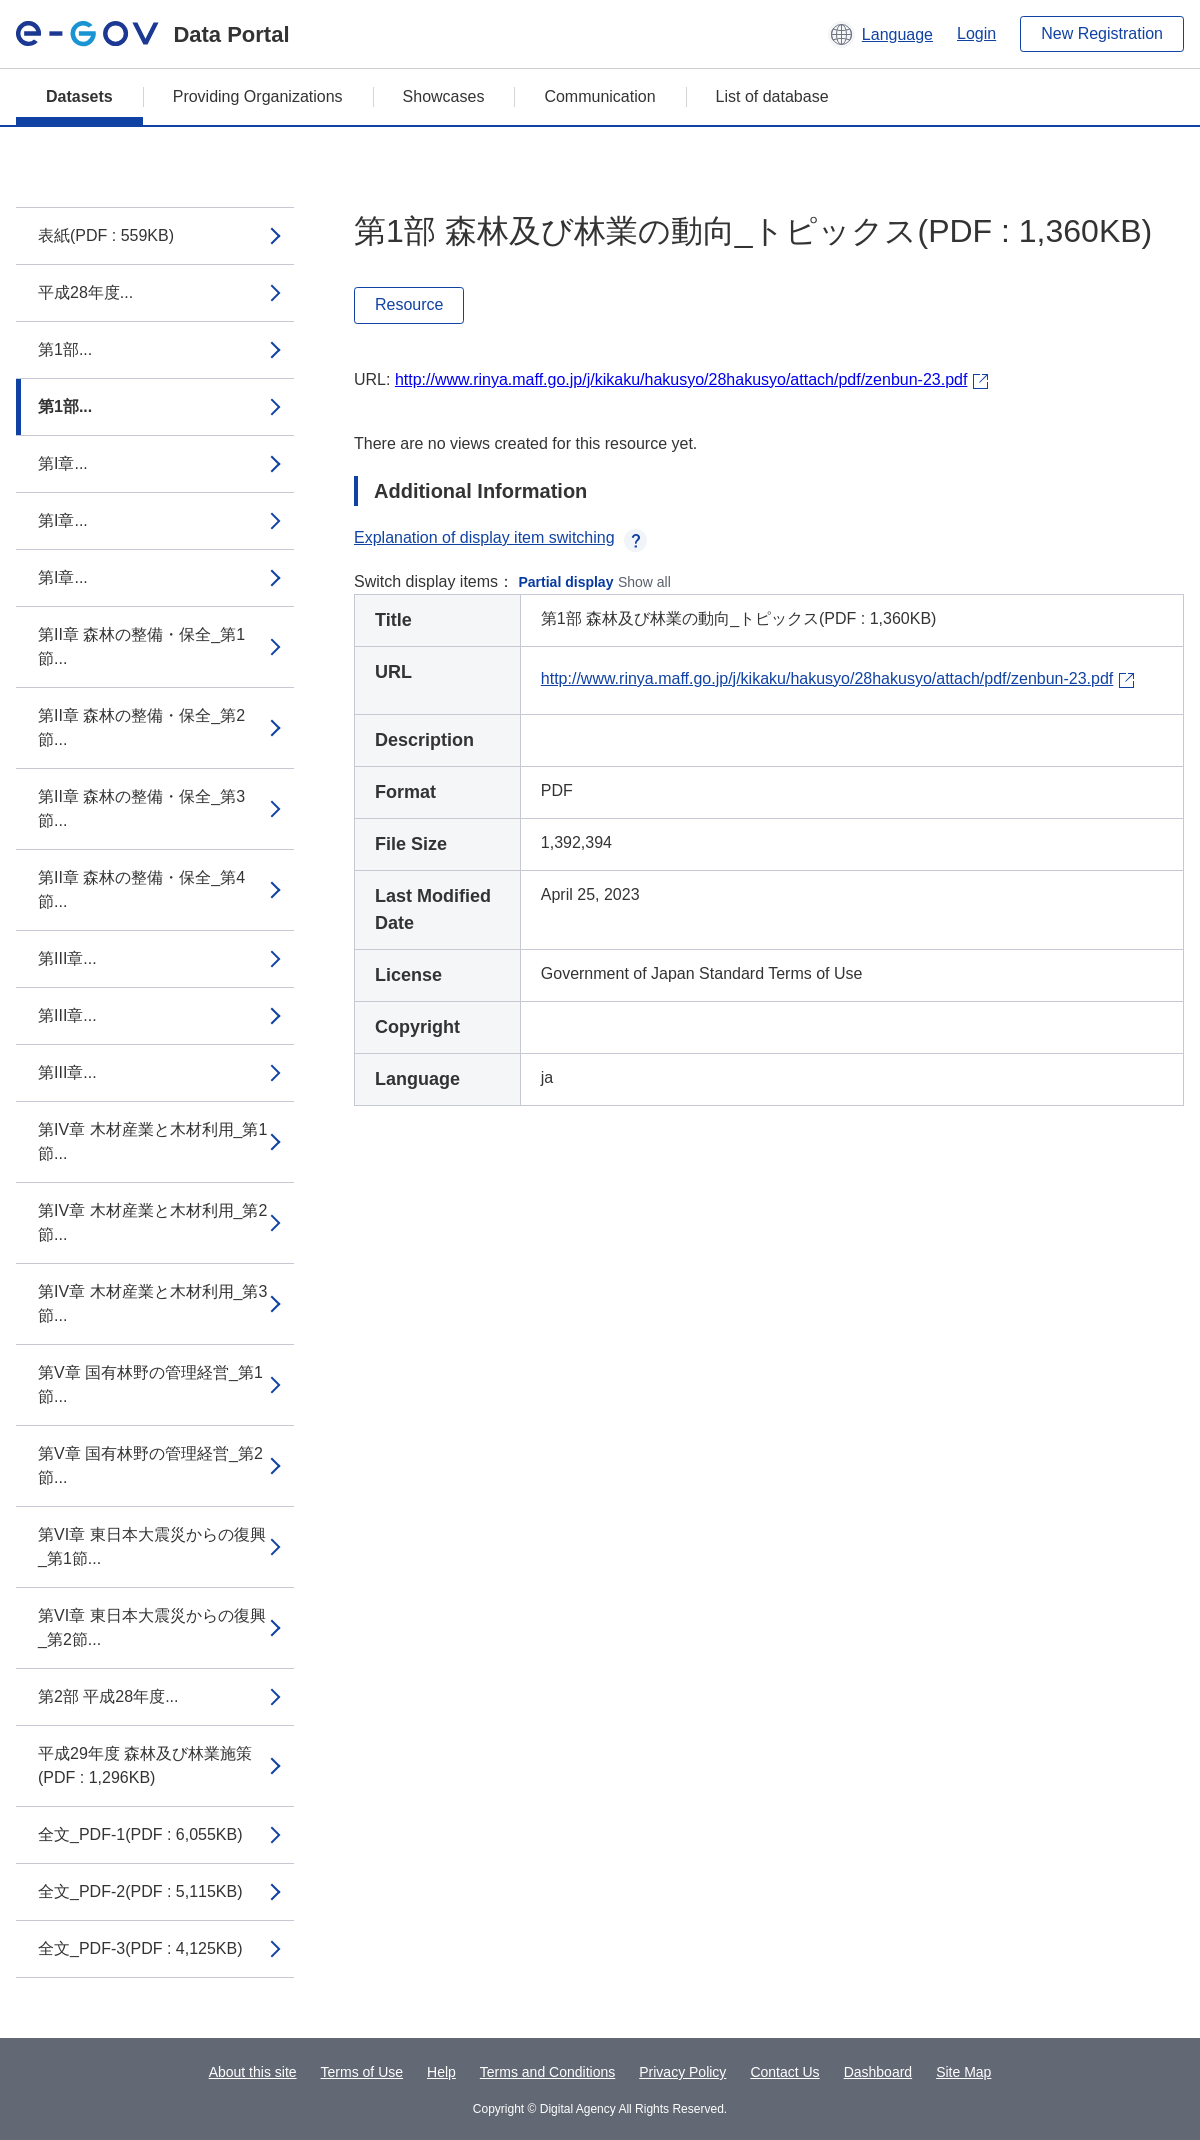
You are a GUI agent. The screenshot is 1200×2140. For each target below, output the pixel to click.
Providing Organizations (258, 96)
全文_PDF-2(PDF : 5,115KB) (140, 1891)
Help (441, 2072)
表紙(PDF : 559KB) (106, 235)
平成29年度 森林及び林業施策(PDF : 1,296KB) (145, 1765)
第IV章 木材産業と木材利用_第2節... (152, 1222)
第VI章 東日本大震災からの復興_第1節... (152, 1546)
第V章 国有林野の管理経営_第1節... (150, 1384)
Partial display (566, 582)
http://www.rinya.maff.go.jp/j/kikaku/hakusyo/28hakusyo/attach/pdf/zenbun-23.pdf (681, 379)
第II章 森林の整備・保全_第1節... (141, 646)
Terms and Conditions (547, 2072)
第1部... (65, 349)
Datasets (79, 96)
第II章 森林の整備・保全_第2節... (141, 727)
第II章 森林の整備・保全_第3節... (141, 808)
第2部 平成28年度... (108, 1696)
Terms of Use (362, 2072)
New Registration (1102, 33)
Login (976, 33)
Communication (599, 96)
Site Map (963, 2072)
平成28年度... (85, 292)
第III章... (67, 958)
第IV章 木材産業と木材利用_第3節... (152, 1303)
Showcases (444, 96)
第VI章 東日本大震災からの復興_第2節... (152, 1627)
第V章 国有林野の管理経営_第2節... (150, 1465)
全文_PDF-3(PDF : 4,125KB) (140, 1948)
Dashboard (878, 2072)
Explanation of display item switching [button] (500, 537)
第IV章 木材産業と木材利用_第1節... (152, 1141)
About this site (253, 2072)
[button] (880, 34)
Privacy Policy (682, 2072)
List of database (772, 96)
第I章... (63, 463)
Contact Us (784, 2072)
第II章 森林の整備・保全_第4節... (141, 889)
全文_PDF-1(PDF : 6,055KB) (140, 1834)
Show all (644, 582)
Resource (409, 304)
